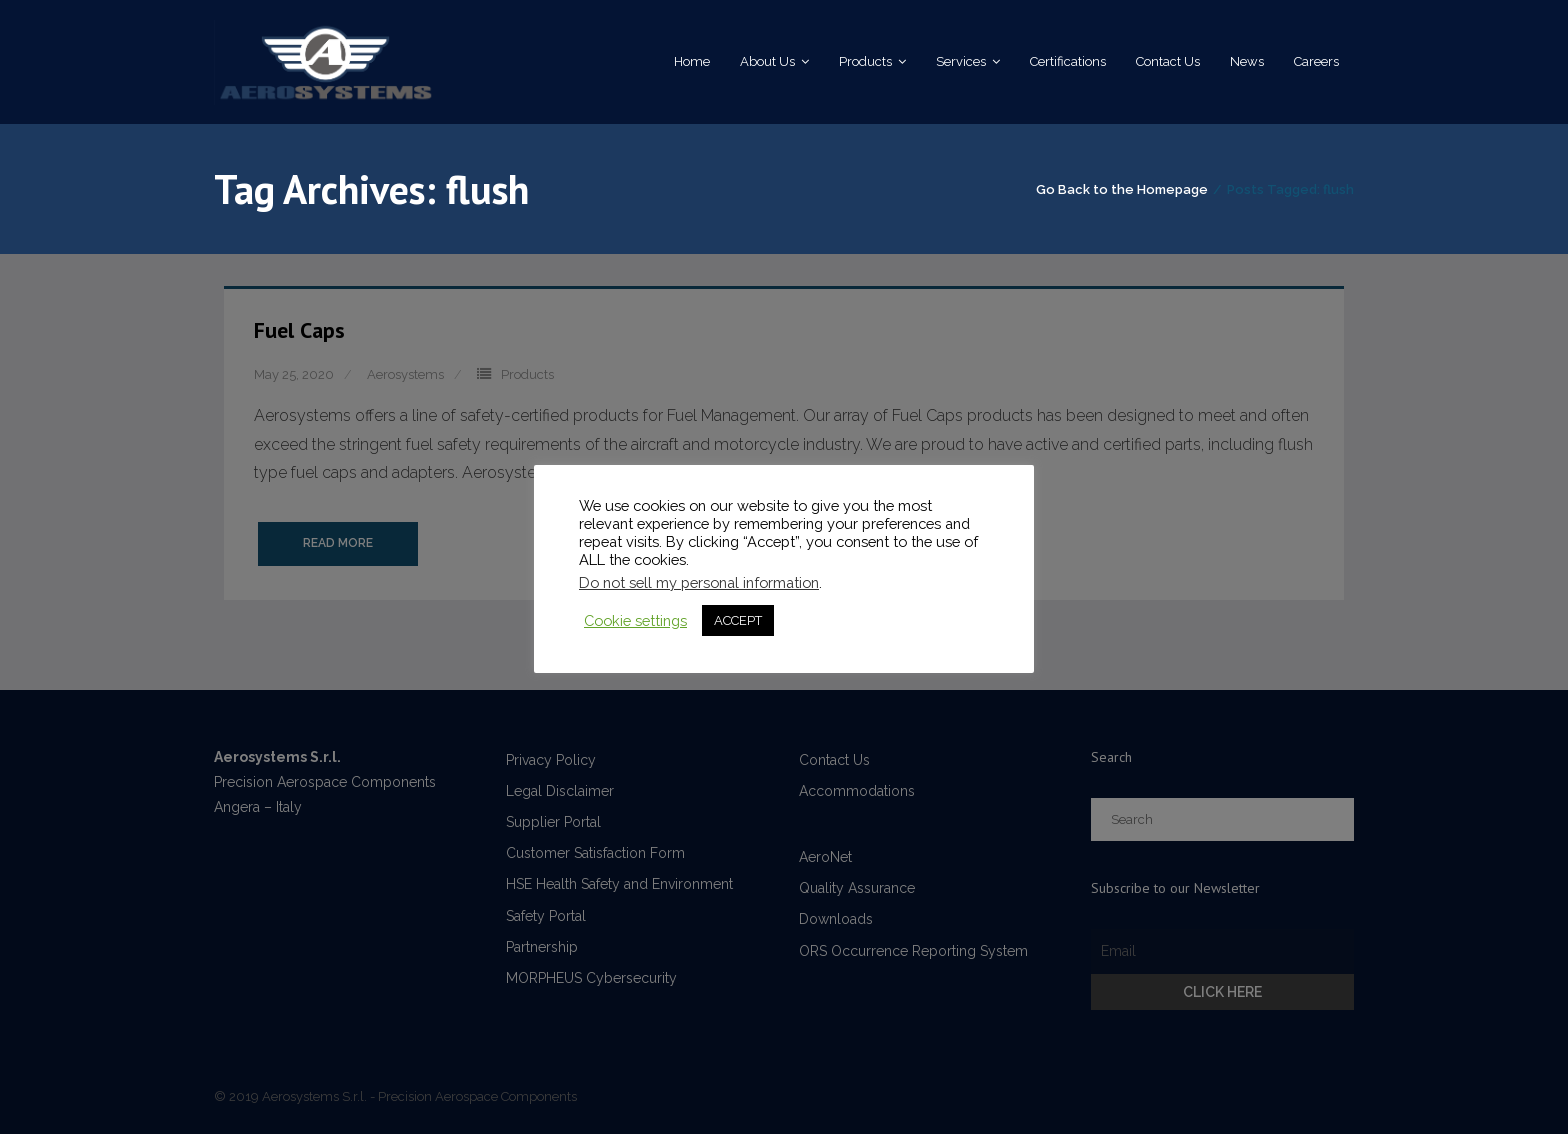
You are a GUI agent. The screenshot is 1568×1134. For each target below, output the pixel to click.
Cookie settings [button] (635, 620)
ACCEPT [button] (738, 620)
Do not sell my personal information (699, 582)
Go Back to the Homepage (1122, 189)
